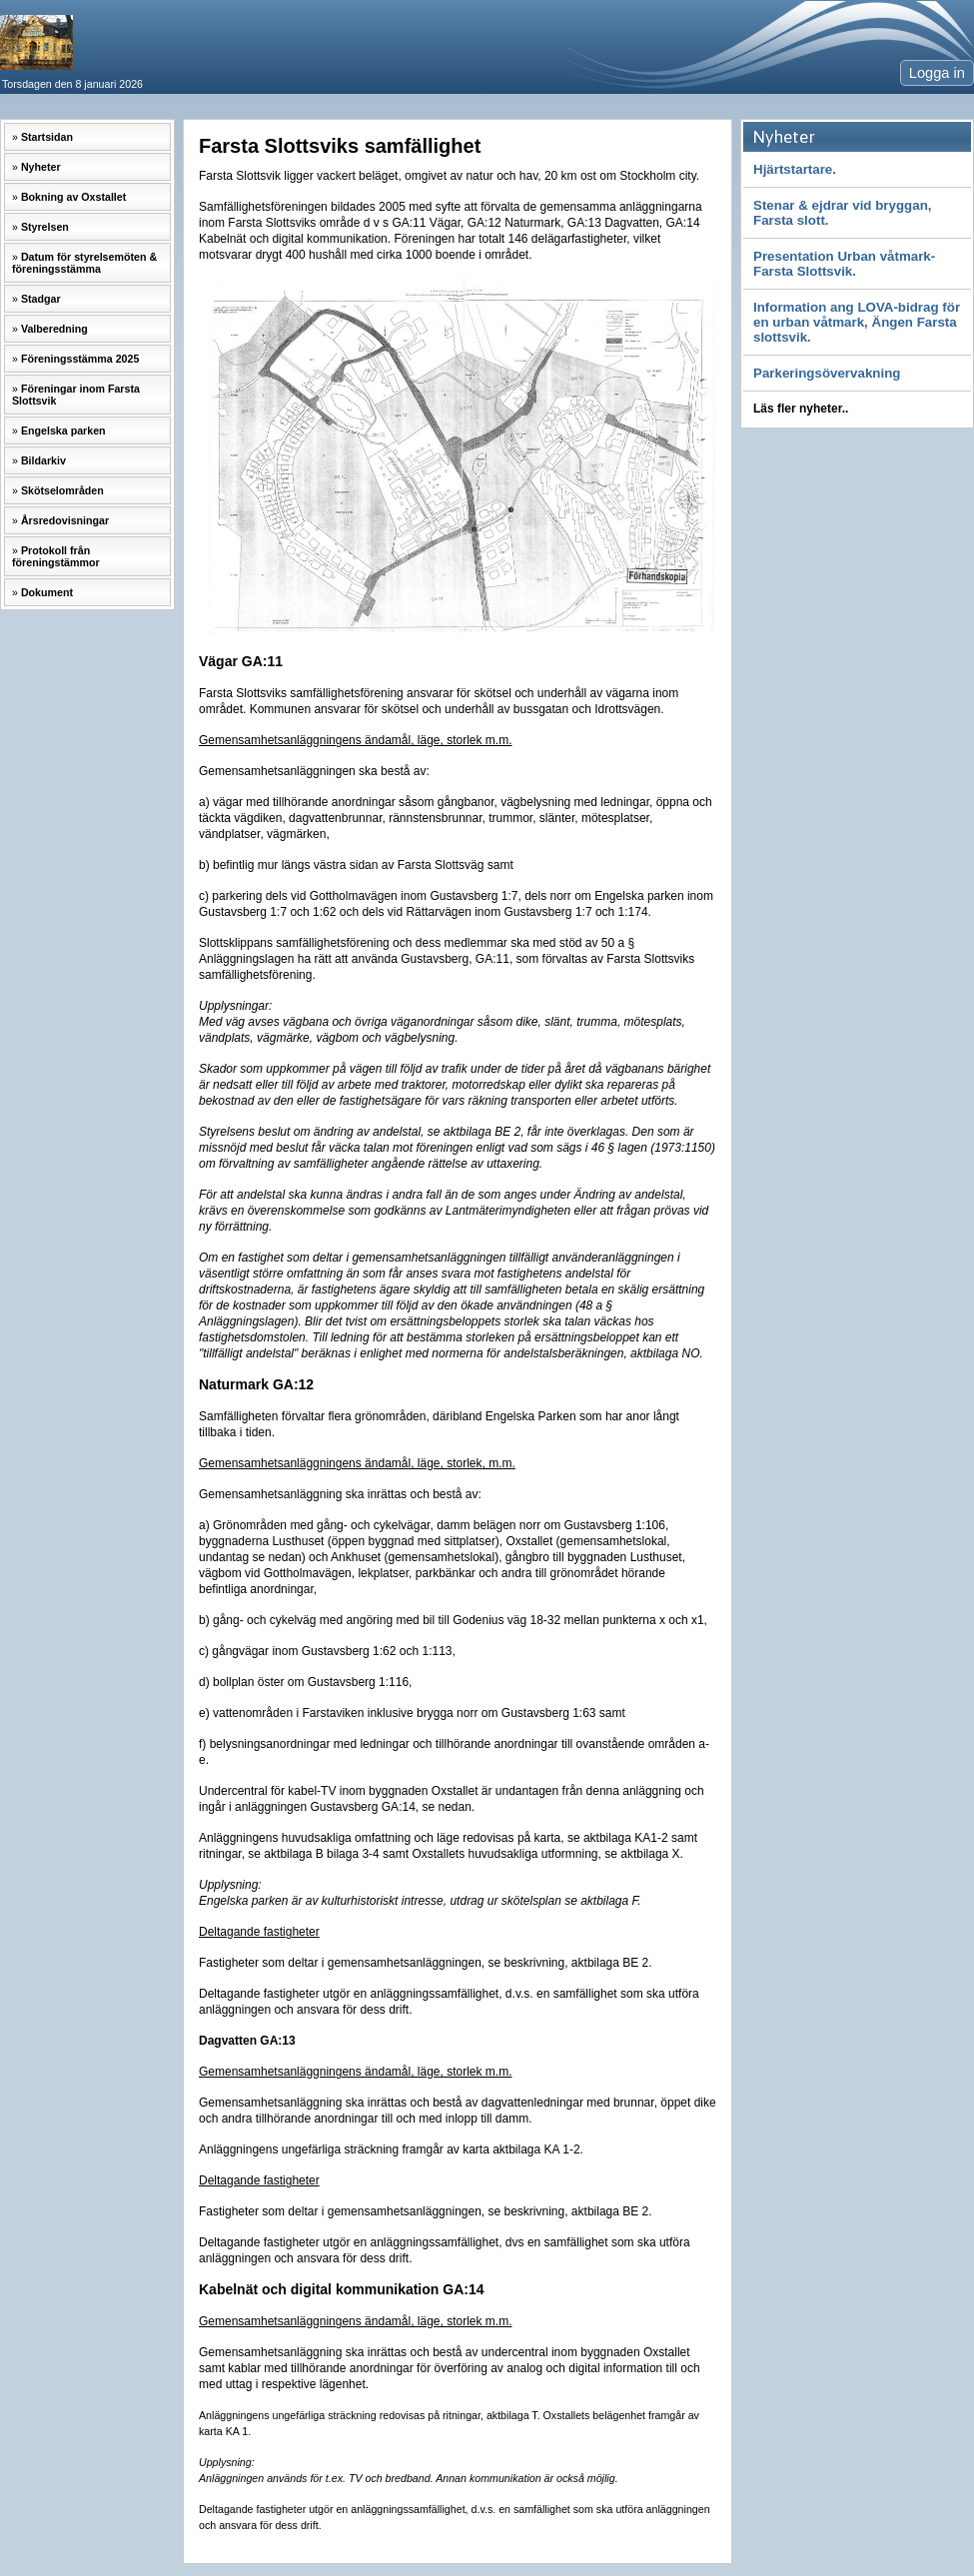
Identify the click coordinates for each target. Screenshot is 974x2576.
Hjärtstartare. (794, 169)
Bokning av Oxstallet (73, 197)
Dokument (47, 592)
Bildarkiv (43, 460)
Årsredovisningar (65, 520)
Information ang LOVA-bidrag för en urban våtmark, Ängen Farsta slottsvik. (856, 322)
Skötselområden (62, 490)
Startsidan (47, 137)
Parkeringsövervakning (826, 373)
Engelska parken (63, 430)
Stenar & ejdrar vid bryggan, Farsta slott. (842, 213)
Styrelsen (45, 227)
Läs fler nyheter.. (800, 409)
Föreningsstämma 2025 (80, 359)
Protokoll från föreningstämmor (56, 556)
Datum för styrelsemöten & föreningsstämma (84, 263)
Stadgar (41, 299)
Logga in (937, 73)
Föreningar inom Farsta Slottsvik (76, 395)
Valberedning (54, 329)
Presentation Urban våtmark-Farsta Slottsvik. (844, 264)
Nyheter (41, 167)
